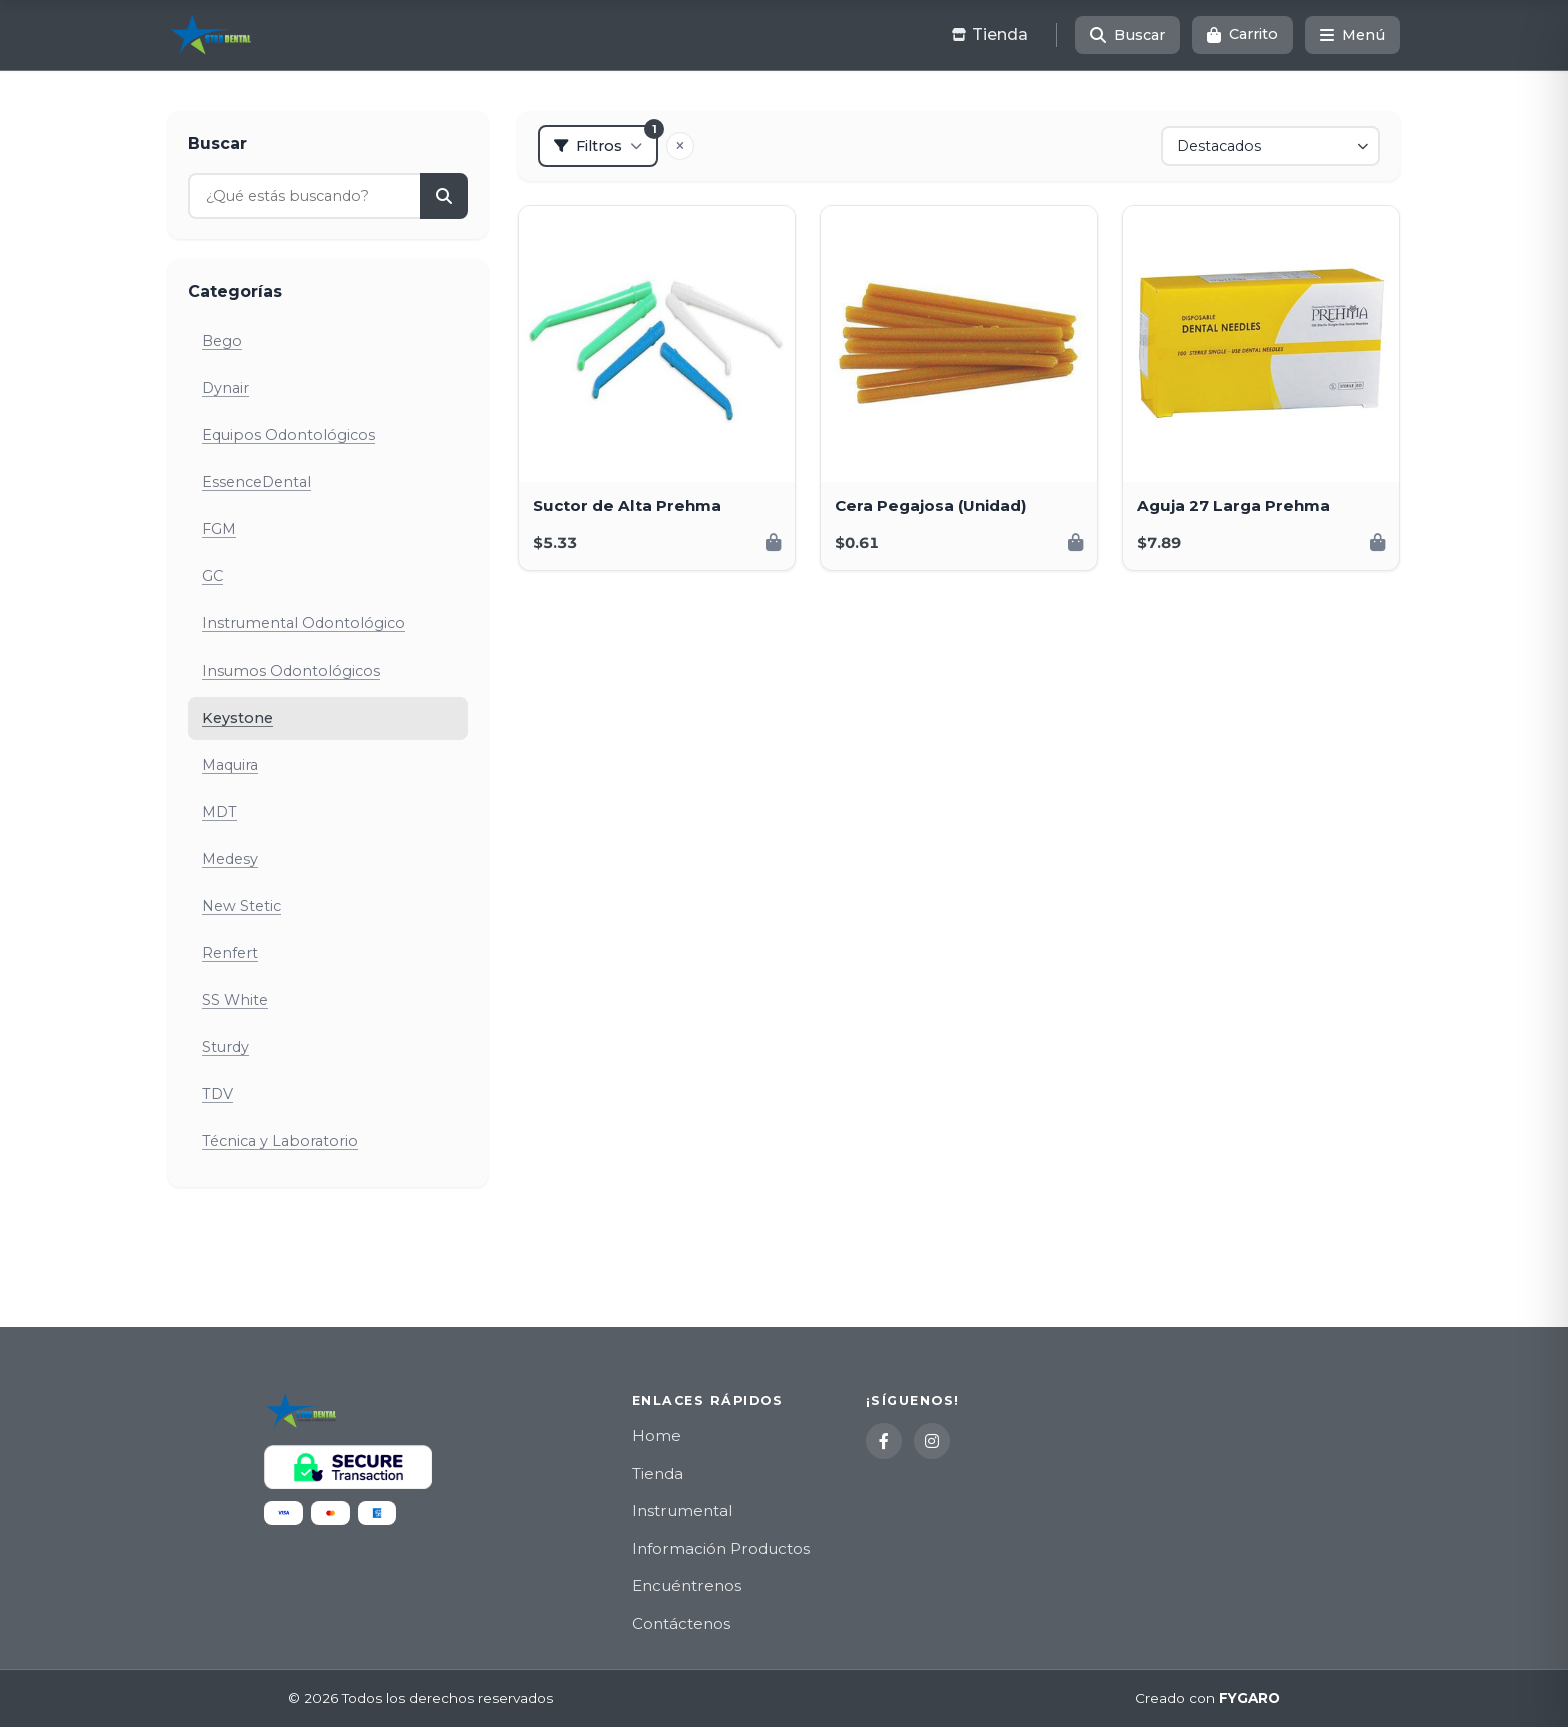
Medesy (230, 859)
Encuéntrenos (686, 1585)
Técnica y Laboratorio (280, 1141)
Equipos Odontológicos (288, 435)
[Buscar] (1127, 35)
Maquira (230, 765)
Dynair (225, 388)
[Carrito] (1242, 35)
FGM (219, 529)
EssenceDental (256, 482)
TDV (217, 1094)
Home (656, 1435)
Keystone (237, 718)
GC (212, 576)
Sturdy (225, 1047)
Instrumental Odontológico (303, 623)
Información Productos (721, 1548)
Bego (222, 341)
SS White (235, 1000)
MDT (219, 812)
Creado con (1207, 1699)
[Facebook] (884, 1441)
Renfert (230, 953)
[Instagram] (932, 1441)
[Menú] (1352, 35)
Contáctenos (681, 1623)
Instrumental (682, 1510)
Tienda (657, 1473)
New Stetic (241, 906)
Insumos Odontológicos (291, 671)
